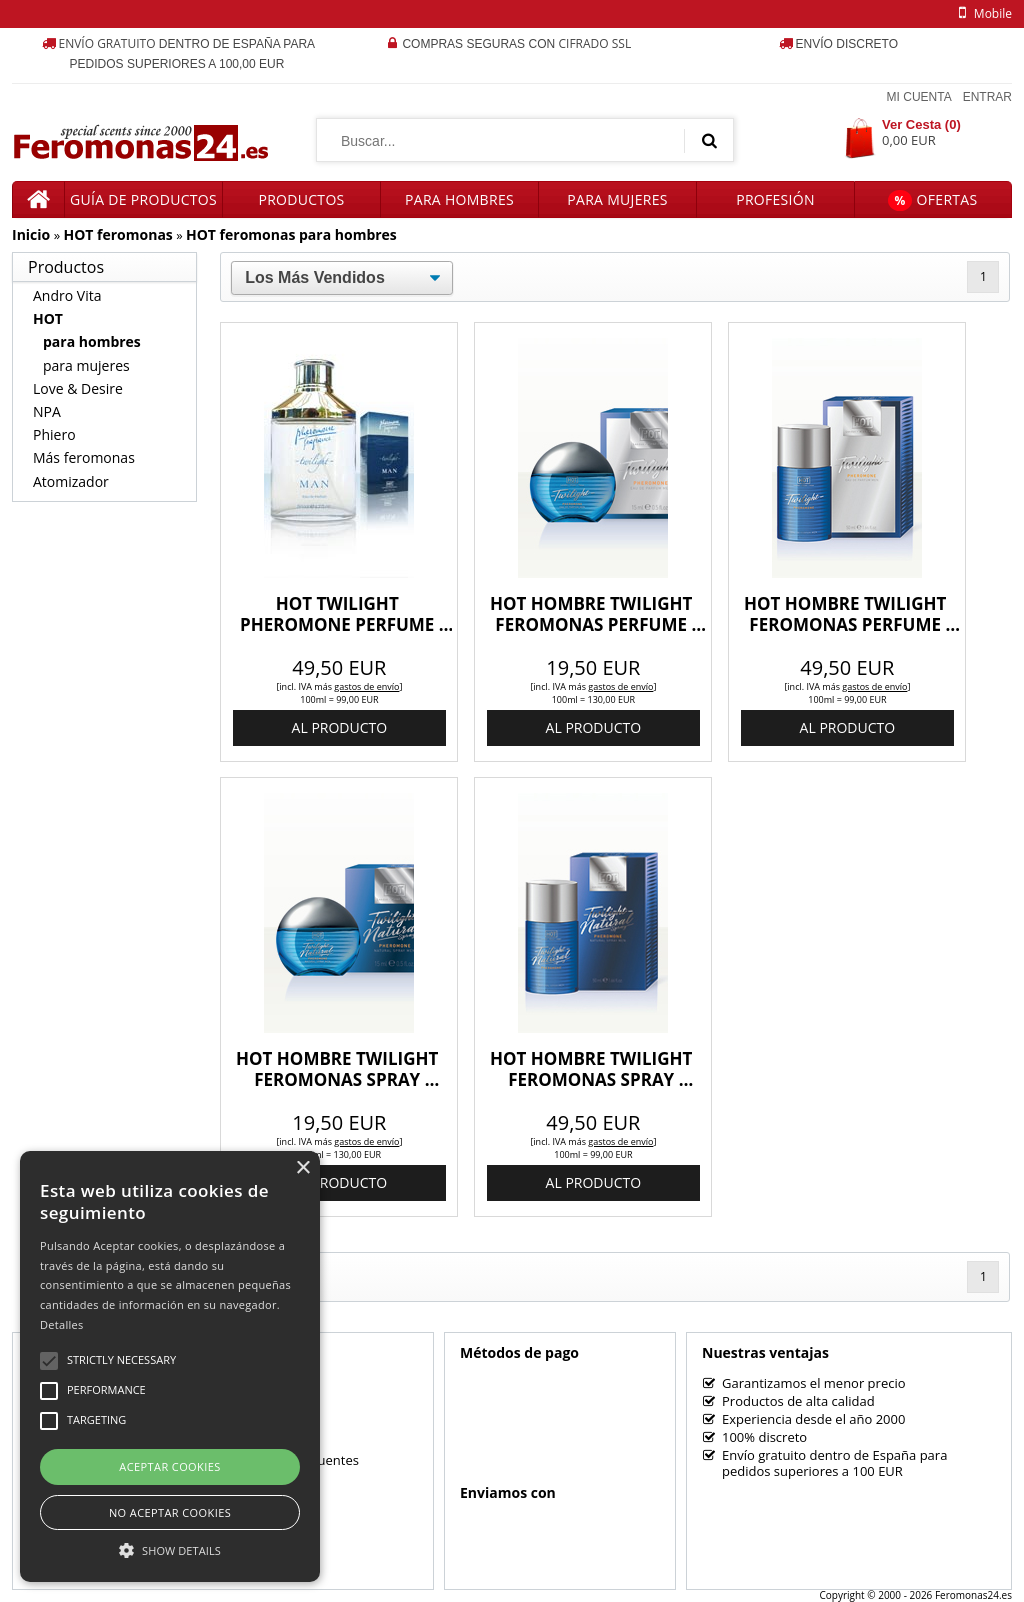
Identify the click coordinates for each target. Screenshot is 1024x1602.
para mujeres (86, 365)
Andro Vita (67, 295)
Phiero (54, 434)
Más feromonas (84, 457)
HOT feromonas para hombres (291, 234)
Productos (301, 199)
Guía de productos (143, 199)
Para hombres (459, 199)
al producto (340, 727)
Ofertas (932, 200)
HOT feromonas (117, 234)
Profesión (775, 199)
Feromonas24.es (973, 1595)
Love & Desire (78, 388)
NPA (47, 411)
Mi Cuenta (919, 97)
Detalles (62, 1324)
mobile (981, 13)
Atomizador (71, 481)
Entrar (987, 97)
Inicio (31, 234)
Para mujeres (617, 199)
